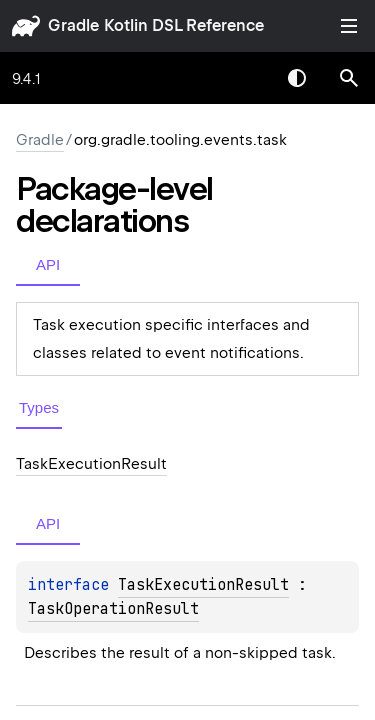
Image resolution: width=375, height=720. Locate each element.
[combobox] (245, 78)
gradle (73, 25)
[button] (349, 78)
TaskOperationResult (113, 609)
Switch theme (297, 78)
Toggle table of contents (349, 26)
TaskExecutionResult (203, 585)
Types (39, 407)
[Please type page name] (349, 78)
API (48, 264)
